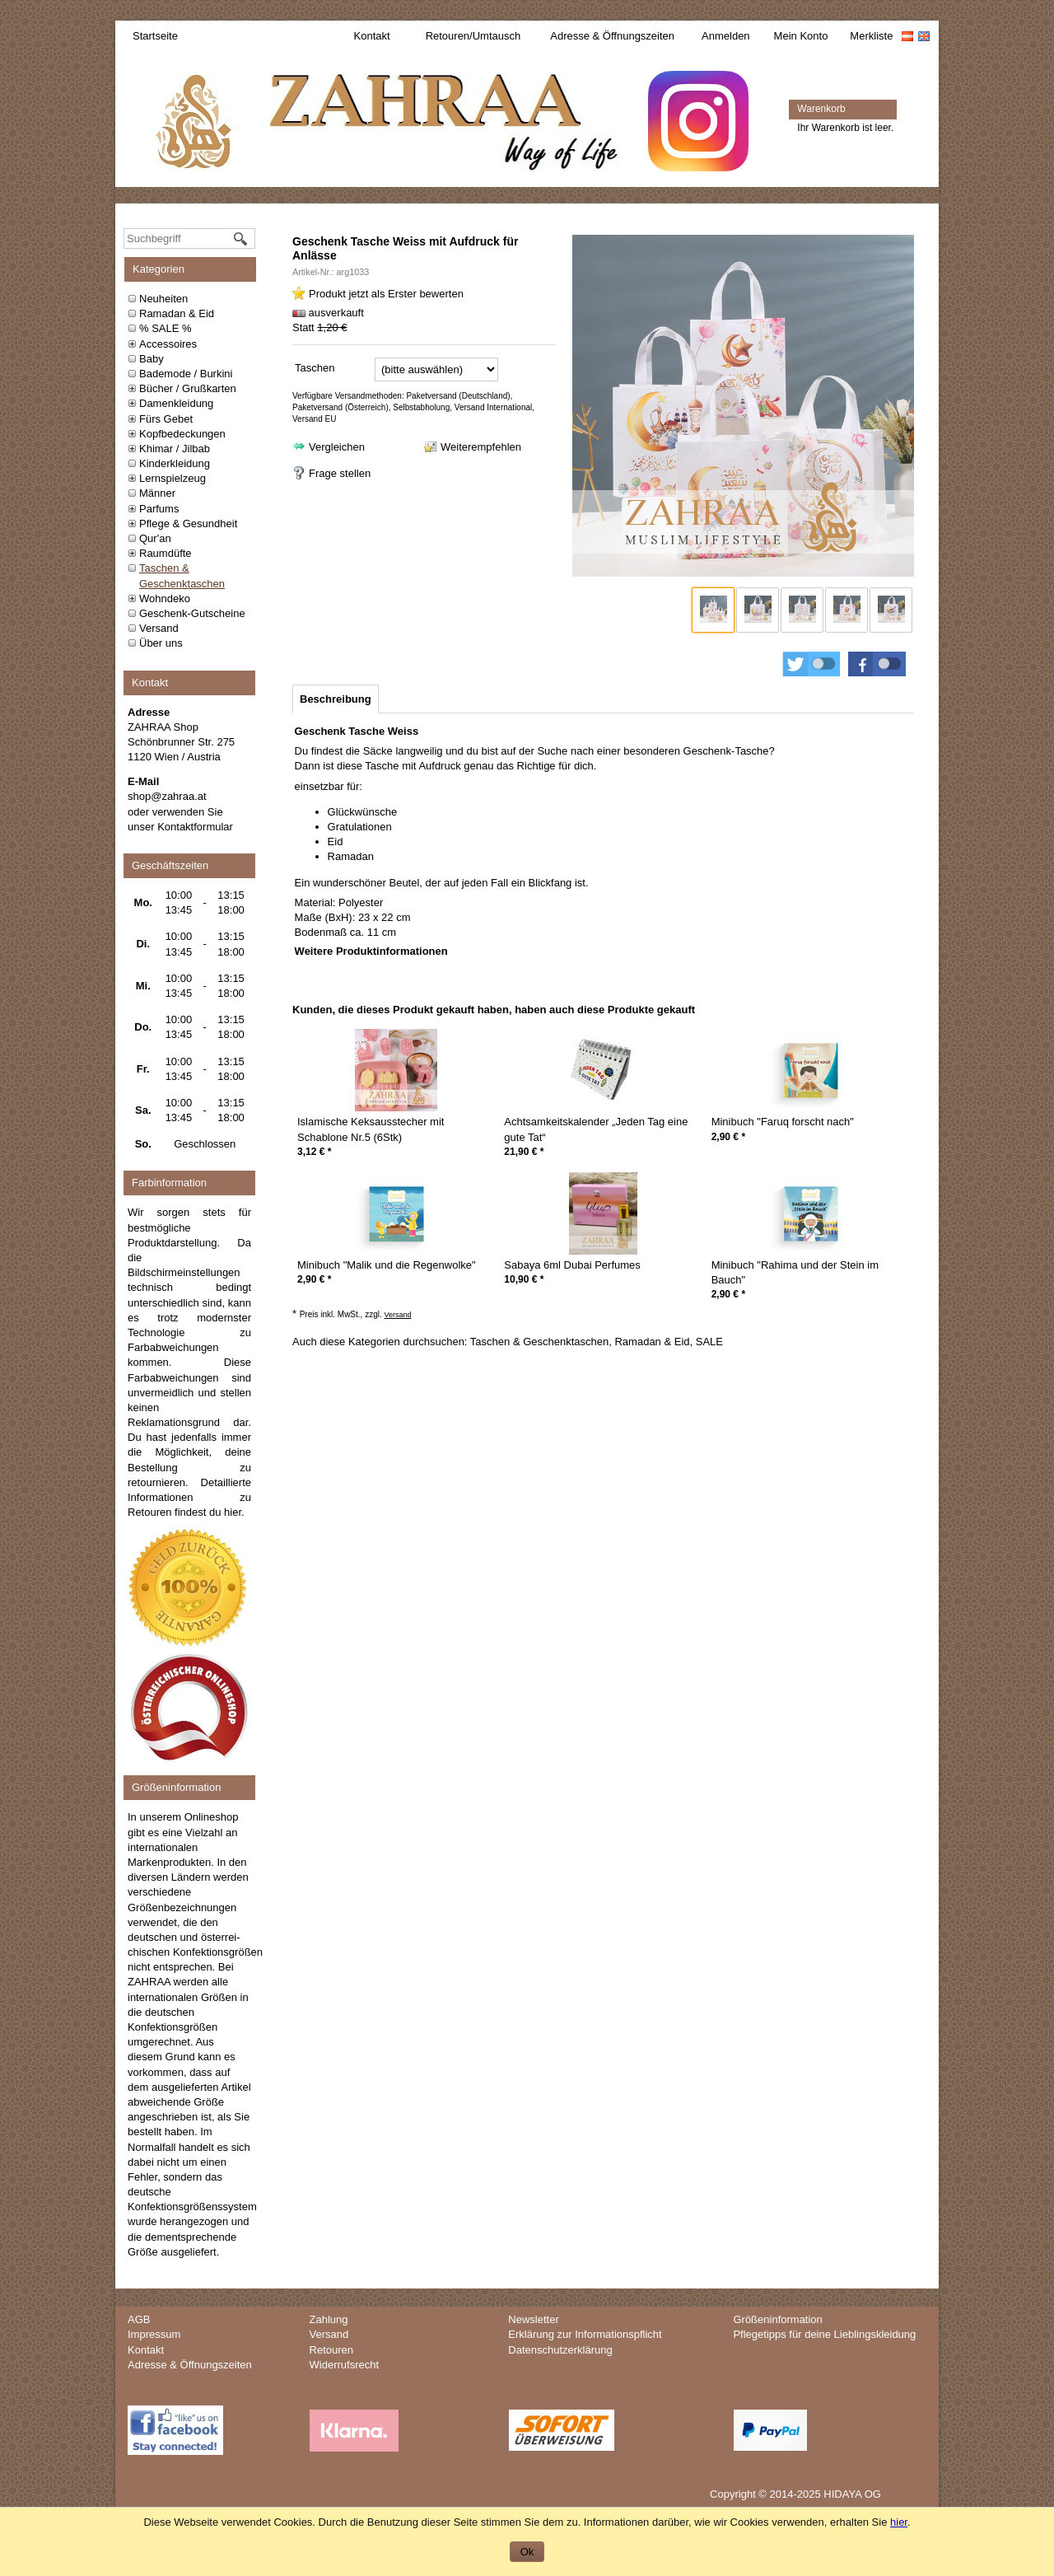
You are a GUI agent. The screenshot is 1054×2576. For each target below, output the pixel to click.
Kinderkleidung (174, 463)
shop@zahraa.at (167, 796)
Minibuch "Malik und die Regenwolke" (386, 1265)
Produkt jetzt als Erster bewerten (386, 294)
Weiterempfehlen (481, 447)
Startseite (155, 36)
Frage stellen (340, 473)
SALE (709, 1341)
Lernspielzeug (172, 478)
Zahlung (329, 2319)
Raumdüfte (165, 553)
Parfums (159, 509)
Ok (527, 2552)
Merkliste (871, 36)
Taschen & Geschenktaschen (539, 1341)
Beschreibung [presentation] (335, 699)
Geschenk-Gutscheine (192, 613)
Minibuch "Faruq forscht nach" (782, 1121)
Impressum (154, 2334)
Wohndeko (164, 598)
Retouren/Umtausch (473, 36)
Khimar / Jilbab (174, 448)
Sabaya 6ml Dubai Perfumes (572, 1265)
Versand (159, 628)
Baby (151, 359)
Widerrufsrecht (345, 2365)
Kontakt (372, 36)
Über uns (161, 643)
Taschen (314, 368)
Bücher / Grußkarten (187, 388)
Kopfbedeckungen (182, 434)
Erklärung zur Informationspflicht (584, 2334)
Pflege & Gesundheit (188, 523)
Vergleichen (337, 447)
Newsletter (533, 2319)
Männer (157, 493)
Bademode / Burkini (185, 373)
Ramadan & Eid (176, 313)
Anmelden (726, 36)
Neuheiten (163, 298)
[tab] (335, 699)
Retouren (331, 2350)
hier (232, 1512)
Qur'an (155, 538)
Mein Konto (801, 36)
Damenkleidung (176, 403)
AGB (139, 2319)
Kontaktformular (195, 826)
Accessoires (168, 344)
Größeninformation (777, 2319)
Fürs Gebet (166, 419)
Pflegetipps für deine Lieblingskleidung (824, 2334)
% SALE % (165, 328)
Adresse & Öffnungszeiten (612, 36)
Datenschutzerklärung (560, 2350)
